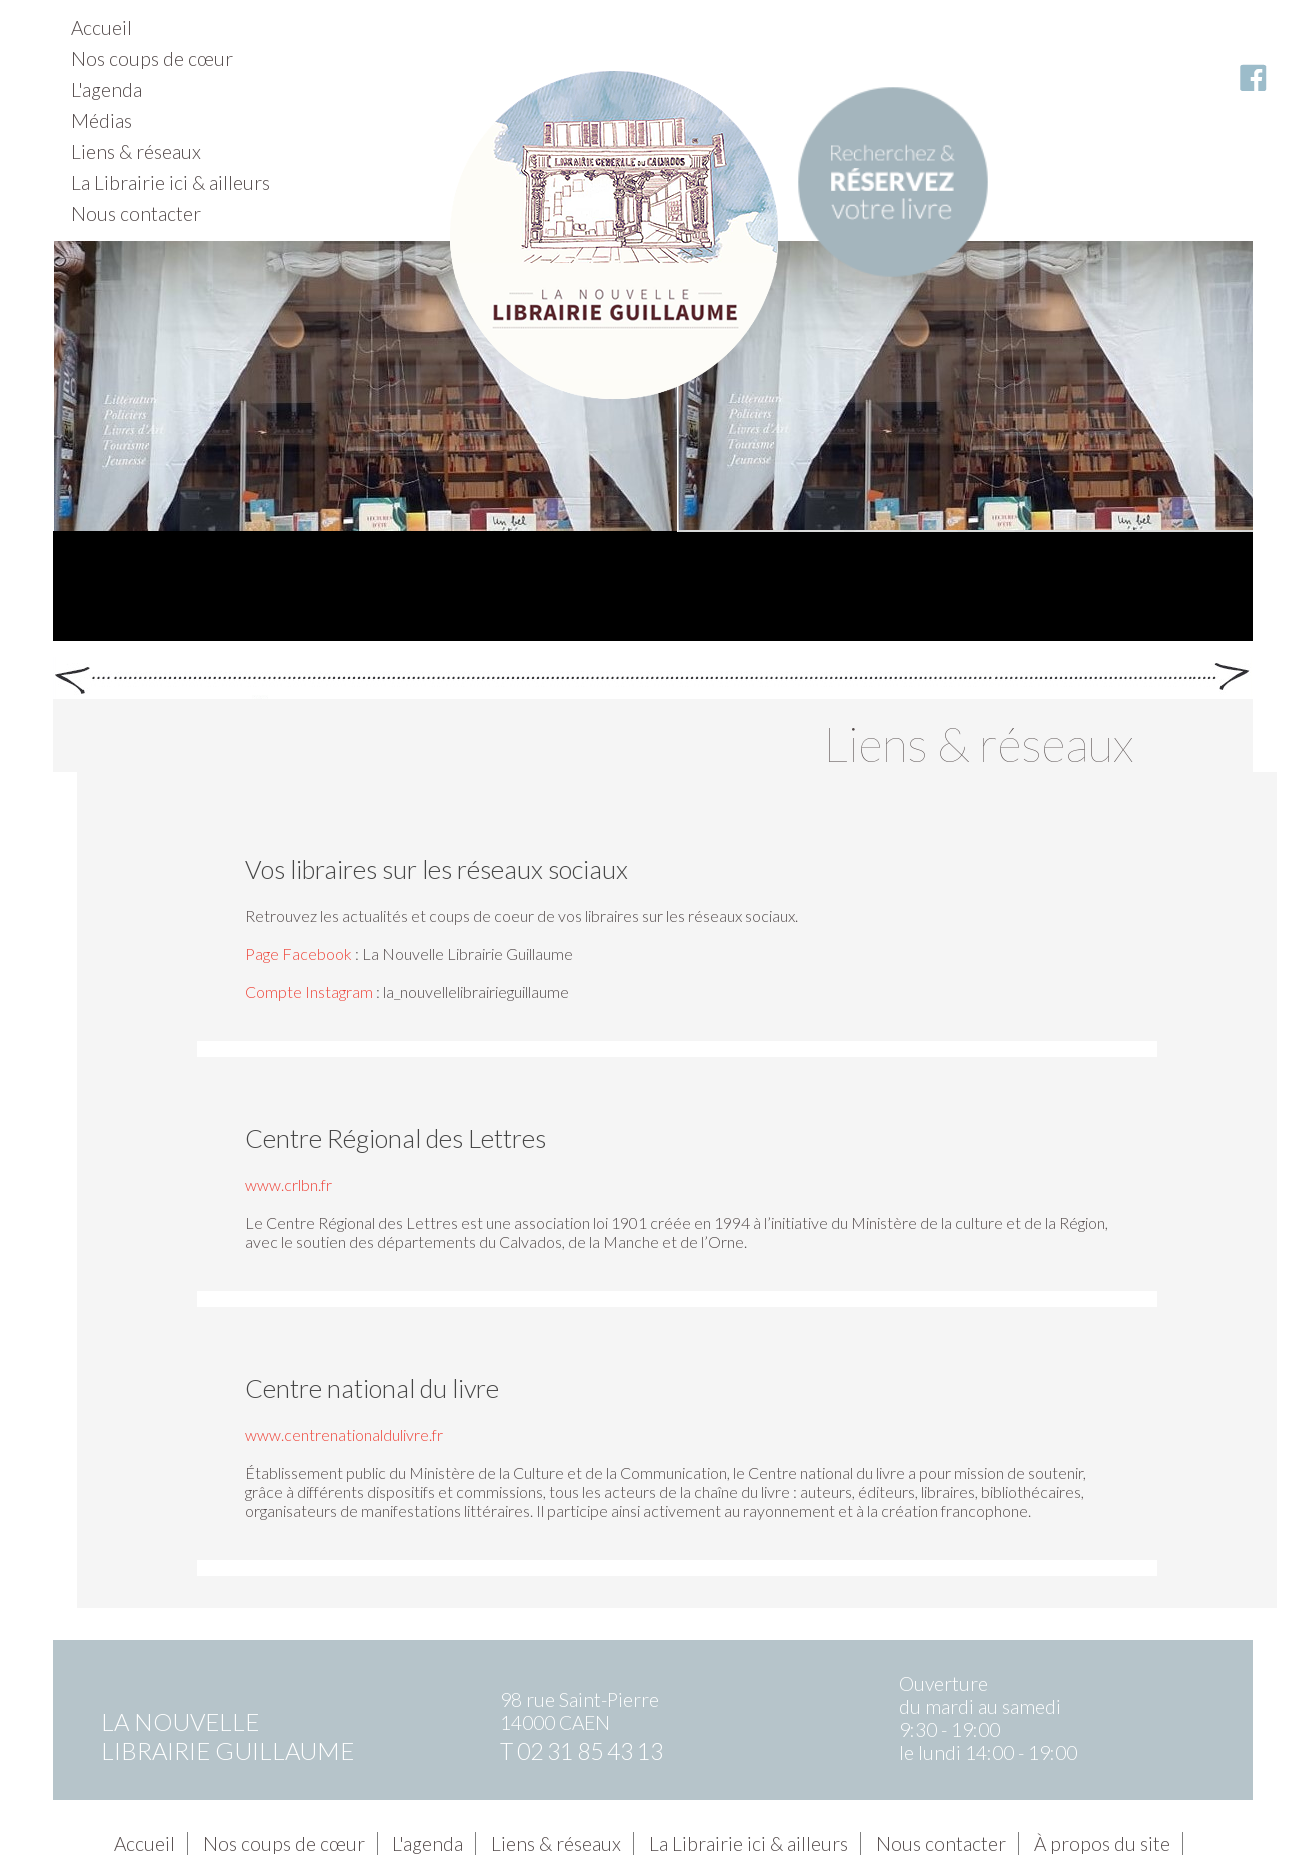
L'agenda (106, 89)
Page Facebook (298, 953)
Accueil (101, 27)
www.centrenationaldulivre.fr (344, 1434)
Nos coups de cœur (152, 58)
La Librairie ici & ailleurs (170, 182)
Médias (101, 120)
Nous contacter (136, 213)
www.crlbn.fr (288, 1184)
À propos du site (1102, 1843)
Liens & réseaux (136, 151)
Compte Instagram (309, 991)
